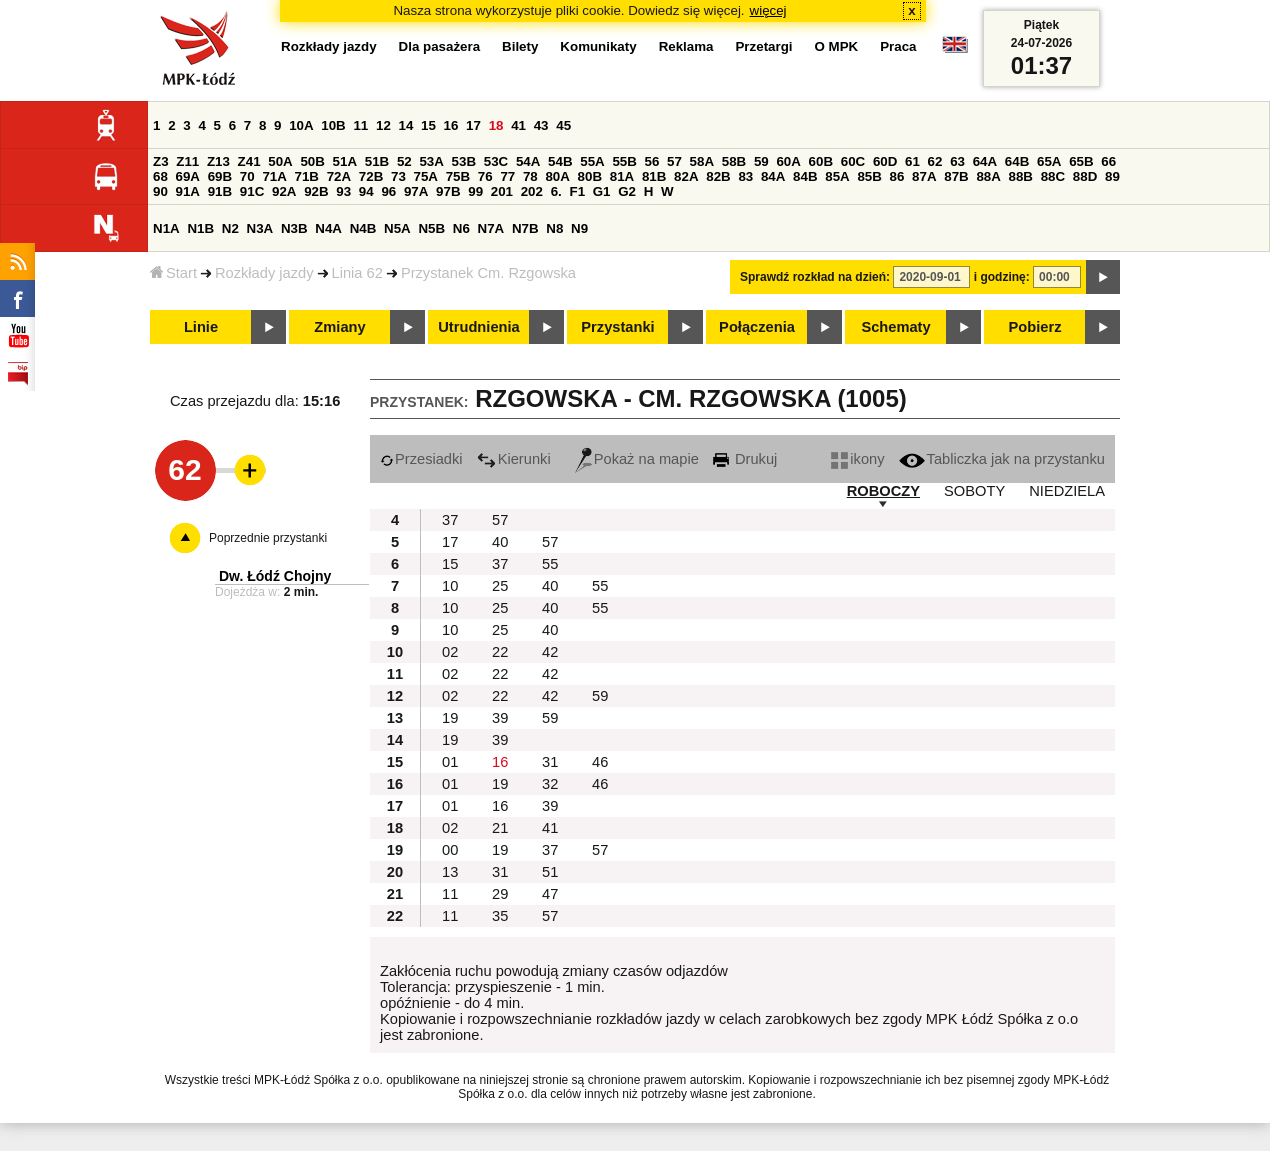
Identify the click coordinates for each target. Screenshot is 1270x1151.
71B (307, 176)
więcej (768, 10)
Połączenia (757, 327)
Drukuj (745, 459)
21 (500, 828)
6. (556, 191)
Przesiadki (421, 459)
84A (773, 176)
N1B (200, 228)
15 (428, 125)
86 (897, 176)
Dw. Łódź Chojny (275, 576)
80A (557, 176)
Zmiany (339, 327)
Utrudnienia (478, 327)
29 (500, 894)
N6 (461, 228)
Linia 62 (357, 273)
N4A (328, 228)
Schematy (895, 327)
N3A (260, 228)
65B (1081, 161)
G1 (602, 191)
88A (988, 176)
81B (654, 176)
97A (416, 191)
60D (885, 161)
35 (500, 916)
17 (473, 125)
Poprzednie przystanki (268, 538)
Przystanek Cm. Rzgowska (488, 273)
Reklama (686, 46)
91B (220, 191)
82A (686, 176)
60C (853, 161)
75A (426, 176)
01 (450, 762)
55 (550, 564)
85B (869, 176)
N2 (230, 228)
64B (1017, 161)
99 (475, 191)
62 (935, 161)
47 (550, 894)
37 (450, 520)
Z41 (249, 161)
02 (450, 652)
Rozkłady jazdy (264, 273)
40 (500, 542)
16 (451, 125)
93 (343, 191)
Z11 (187, 161)
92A (284, 191)
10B (333, 125)
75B (458, 176)
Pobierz (1035, 327)
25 (500, 586)
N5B (431, 228)
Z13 (218, 161)
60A (788, 161)
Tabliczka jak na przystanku (1002, 459)
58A (702, 161)
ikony (857, 459)
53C (496, 161)
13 (450, 872)
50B (312, 161)
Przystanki (617, 327)
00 (450, 850)
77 (507, 176)
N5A (397, 228)
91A (188, 191)
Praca (898, 46)
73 (398, 176)
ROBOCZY (883, 491)
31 (550, 762)
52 (404, 161)
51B (377, 161)
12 (383, 125)
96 (388, 191)
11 (360, 125)
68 (160, 176)
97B (448, 191)
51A (345, 161)
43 (541, 125)
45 (563, 125)
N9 (579, 228)
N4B (363, 228)
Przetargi (763, 46)
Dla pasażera (440, 46)
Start (173, 273)
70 (247, 176)
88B (1021, 176)
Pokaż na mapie (637, 459)
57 (674, 161)
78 (530, 176)
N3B (294, 228)
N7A (491, 228)
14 (406, 125)
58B (734, 161)
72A (339, 176)
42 (550, 652)
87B (956, 176)
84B (805, 176)
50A (280, 161)
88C (1053, 176)
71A (274, 176)
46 (600, 762)
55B (624, 161)
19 (450, 718)
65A (1049, 161)
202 (532, 191)
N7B (525, 228)
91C (252, 191)
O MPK (837, 46)
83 (745, 176)
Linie (201, 327)
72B (371, 176)
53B (464, 161)
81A (622, 176)
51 (550, 872)
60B (821, 161)
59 (761, 161)
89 (1112, 176)
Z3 (161, 161)
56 (652, 161)
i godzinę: (1002, 277)
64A (985, 161)
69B (220, 176)
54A (528, 161)
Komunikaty (598, 46)
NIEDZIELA (1067, 491)
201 (502, 191)
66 (1108, 161)
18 (496, 125)
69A (188, 176)
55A (592, 161)
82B (718, 176)
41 (518, 125)
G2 (627, 191)
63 (957, 161)
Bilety (520, 46)
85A (837, 176)
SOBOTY (974, 491)
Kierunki (514, 459)
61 (912, 161)
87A (924, 176)
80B (590, 176)
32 (550, 784)
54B (560, 161)
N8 (554, 228)
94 (366, 191)
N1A (166, 228)
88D (1085, 176)
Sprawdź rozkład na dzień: (815, 277)
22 (500, 652)
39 (500, 718)
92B (316, 191)
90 (160, 191)
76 (485, 176)
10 (450, 586)
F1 (577, 191)
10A (301, 125)
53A (431, 161)
